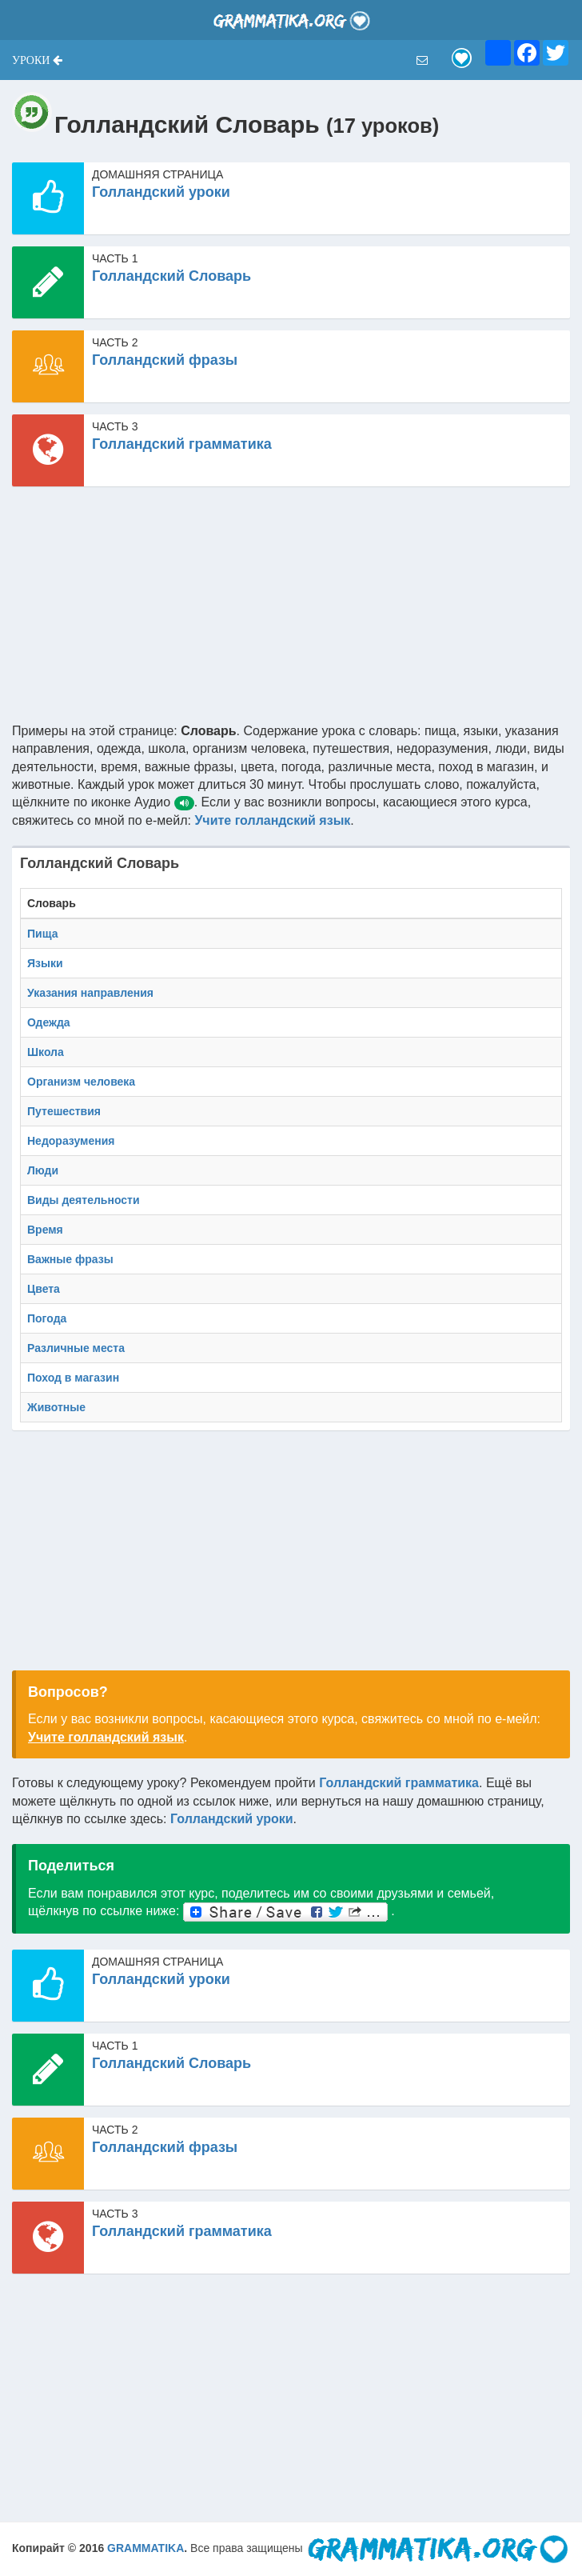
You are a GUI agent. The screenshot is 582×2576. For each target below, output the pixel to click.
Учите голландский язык (272, 820)
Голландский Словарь (171, 276)
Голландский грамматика (182, 444)
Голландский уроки (161, 192)
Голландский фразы (164, 360)
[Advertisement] (291, 610)
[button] (37, 60)
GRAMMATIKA (145, 2548)
